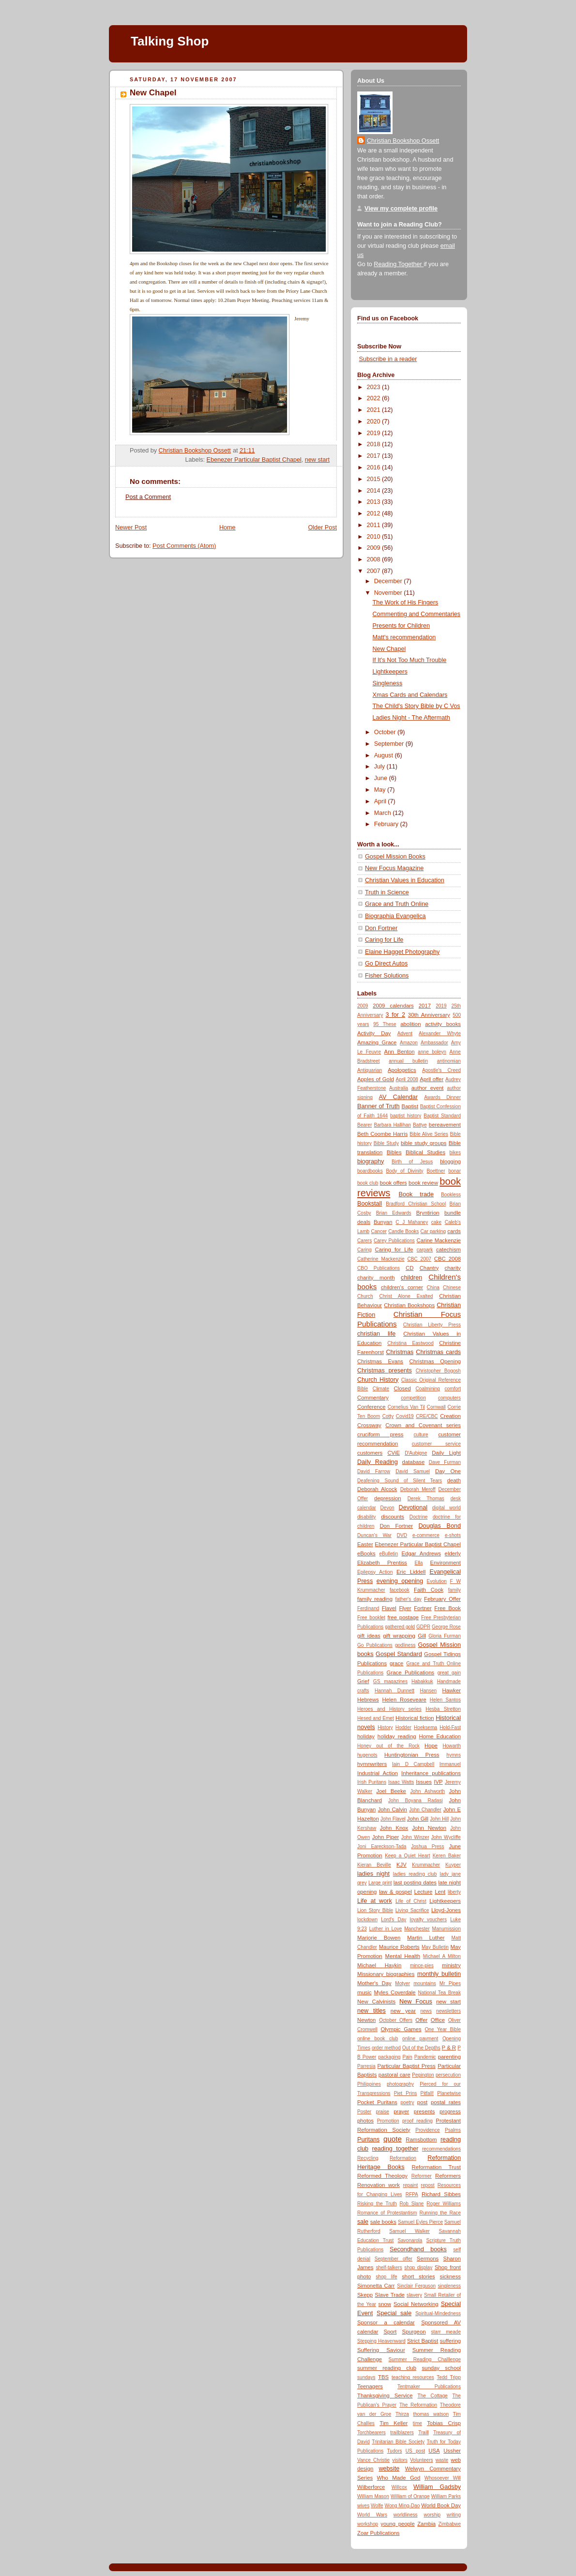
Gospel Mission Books (395, 856)
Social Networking (416, 2304)
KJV (401, 1865)
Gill (421, 1636)
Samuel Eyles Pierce (420, 2222)
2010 (374, 536)
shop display (418, 2267)
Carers (364, 1240)
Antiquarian (369, 1070)
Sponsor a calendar (386, 2322)
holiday (366, 1736)
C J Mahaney (411, 1222)
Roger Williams (443, 2203)
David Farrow (373, 1471)
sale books (383, 2222)
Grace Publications (411, 1672)
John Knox (394, 1828)
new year (403, 2011)
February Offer (442, 1599)
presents (424, 2111)
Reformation (403, 2158)
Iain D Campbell (413, 1764)
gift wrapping (399, 1636)
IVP (438, 1782)
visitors (399, 2460)
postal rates (446, 2102)
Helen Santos (445, 1699)
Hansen (428, 1690)
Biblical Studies (425, 1152)
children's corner (402, 1287)
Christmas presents (384, 1370)
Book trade (416, 1194)
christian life (376, 1333)
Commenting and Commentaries (417, 614)
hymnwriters (372, 1764)
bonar (454, 1171)
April (381, 801)
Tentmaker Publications (429, 2386)
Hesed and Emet (375, 1718)
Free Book (447, 1608)
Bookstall (369, 1203)
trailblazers (402, 2432)
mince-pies (422, 1965)
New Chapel (389, 649)
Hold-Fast (450, 1727)
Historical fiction (414, 1718)
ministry (451, 1965)
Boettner (435, 1171)
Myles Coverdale (395, 1992)
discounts (392, 1517)
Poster (364, 2111)
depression (387, 1498)
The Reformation (418, 2405)
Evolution (436, 1581)
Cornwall (436, 1407)
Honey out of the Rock (388, 1745)
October (385, 732)
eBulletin (388, 1553)
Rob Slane (411, 2203)
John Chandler (425, 1809)
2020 (374, 421)
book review (423, 1183)
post (422, 2102)
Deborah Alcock (377, 1489)
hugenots (367, 1755)
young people (397, 2524)
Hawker (451, 1690)
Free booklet (371, 1617)
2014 (374, 490)
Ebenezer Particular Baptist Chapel (254, 459)
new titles (371, 2010)
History (385, 1727)
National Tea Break (439, 1992)
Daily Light (446, 1453)
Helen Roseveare (404, 1699)
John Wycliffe (446, 1837)
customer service (436, 1443)
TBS (383, 2377)
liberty (454, 1892)
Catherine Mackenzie (381, 1259)
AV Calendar (398, 1097)
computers (449, 1398)
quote (392, 2139)
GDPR (423, 1626)
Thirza (402, 2414)
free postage (403, 1617)
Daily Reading (377, 1462)
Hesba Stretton (443, 1709)
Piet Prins (405, 2093)
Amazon (409, 1042)
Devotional (413, 1507)
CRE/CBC (427, 1416)
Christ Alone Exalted (406, 1296)
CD (409, 1268)
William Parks (446, 2496)
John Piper (385, 1837)
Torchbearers (371, 2432)
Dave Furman (445, 1462)
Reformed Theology (382, 2176)
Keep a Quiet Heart (407, 1855)
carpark (425, 1249)
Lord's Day (393, 1919)
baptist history (405, 1115)
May (380, 789)
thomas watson (431, 2414)
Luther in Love (385, 1928)
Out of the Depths (421, 2047)
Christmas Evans (380, 1361)
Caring (364, 1249)
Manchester (417, 1928)
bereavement (445, 1125)
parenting (449, 2057)
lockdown (367, 1919)
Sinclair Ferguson (416, 2286)
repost (428, 2185)
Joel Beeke (391, 1791)
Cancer (379, 1231)
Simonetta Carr (376, 2286)
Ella (418, 1563)
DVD (402, 1535)
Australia (398, 1088)
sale (362, 2221)
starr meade (446, 2332)
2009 (374, 547)
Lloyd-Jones (446, 1910)
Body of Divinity (404, 1171)
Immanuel (450, 1764)
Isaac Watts (401, 1782)
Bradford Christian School (416, 1203)
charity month (375, 1277)
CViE (393, 1453)
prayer (401, 2111)
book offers (393, 1183)
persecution (448, 2075)
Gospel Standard (399, 1654)
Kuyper (453, 1865)
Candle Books (403, 1231)
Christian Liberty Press (432, 1324)
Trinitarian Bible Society (398, 2441)
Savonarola (409, 2240)
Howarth (451, 1745)
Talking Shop (170, 41)
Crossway (369, 1425)
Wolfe (377, 2505)
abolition (410, 1024)
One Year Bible (442, 2029)
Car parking (433, 1231)
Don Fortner (381, 928)
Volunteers (421, 2460)
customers (369, 1453)
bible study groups (423, 1143)
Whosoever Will (442, 2478)
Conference (371, 1407)
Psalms (453, 2130)
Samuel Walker (409, 2231)
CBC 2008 (447, 1259)
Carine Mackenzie (438, 1240)
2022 (374, 398)
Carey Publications (394, 1240)
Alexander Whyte (440, 1033)
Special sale (394, 2313)
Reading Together (399, 264)
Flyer (405, 1608)
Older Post (322, 527)
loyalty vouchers (428, 1919)
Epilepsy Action (375, 1572)
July (380, 766)
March (383, 813)
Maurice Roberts (399, 1947)
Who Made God (399, 2478)
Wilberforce (371, 2487)
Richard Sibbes (441, 2194)
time (417, 2423)
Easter (365, 1544)
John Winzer (415, 1837)
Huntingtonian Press (412, 1755)
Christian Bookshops (409, 1305)
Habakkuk (422, 1681)
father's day (408, 1599)
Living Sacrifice (412, 1910)
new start (317, 459)
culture (420, 1434)
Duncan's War (374, 1535)
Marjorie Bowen (378, 1938)
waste (442, 2460)
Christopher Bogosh (438, 1370)
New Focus (415, 2001)
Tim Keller (393, 2423)
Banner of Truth (378, 1106)
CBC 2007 (419, 1259)
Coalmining (428, 1388)
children (411, 1277)
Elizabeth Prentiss (382, 1563)
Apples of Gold (375, 1079)
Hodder (403, 1727)
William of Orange (410, 2496)
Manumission (446, 1928)
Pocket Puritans (377, 2102)
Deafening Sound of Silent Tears (399, 1480)
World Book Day (441, 2505)
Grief (363, 1681)
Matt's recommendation (404, 637)
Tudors (394, 2451)
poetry (407, 2102)
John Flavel (393, 1819)
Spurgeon (413, 2332)
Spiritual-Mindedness (438, 2313)
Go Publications (375, 1645)
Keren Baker (447, 1855)
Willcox (399, 2487)
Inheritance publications (431, 1773)
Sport (389, 2332)
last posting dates (415, 1882)
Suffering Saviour (381, 2350)
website (389, 2468)
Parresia (366, 2066)
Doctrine (418, 1517)
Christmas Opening (435, 1361)
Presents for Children (401, 625)
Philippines (369, 2084)
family (454, 1590)
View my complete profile (401, 208)
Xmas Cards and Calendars (410, 695)
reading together (395, 2148)
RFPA (412, 2194)
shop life (386, 2276)
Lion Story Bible (375, 1910)
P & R (449, 2047)
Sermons (428, 2258)
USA (434, 2451)
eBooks (366, 1553)
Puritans (368, 2139)
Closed (402, 1388)
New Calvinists (376, 2001)
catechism (448, 1249)
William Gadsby (437, 2487)
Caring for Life (384, 939)
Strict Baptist (422, 2341)
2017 (374, 455)
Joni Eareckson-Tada (381, 1846)
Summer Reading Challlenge (425, 2359)
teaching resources (413, 2377)
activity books (443, 1024)
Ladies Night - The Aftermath (411, 717)
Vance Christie (373, 2460)
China (433, 1287)
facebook (399, 1590)
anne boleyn (432, 1052)
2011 (374, 525)
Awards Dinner (442, 1097)
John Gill (417, 1819)
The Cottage (433, 2395)
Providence (427, 2130)
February (387, 824)
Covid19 (405, 1416)
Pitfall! (427, 2093)
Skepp (365, 2295)
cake (436, 1222)
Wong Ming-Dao (402, 2505)
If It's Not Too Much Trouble (410, 660)
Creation (450, 1416)
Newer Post (131, 527)
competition (413, 1398)
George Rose (446, 1626)
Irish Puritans (371, 1782)
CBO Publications (378, 1268)
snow (385, 2304)
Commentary (373, 1398)
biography (370, 1161)
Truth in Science (387, 892)
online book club (377, 2038)
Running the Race (440, 2212)
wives (363, 2505)
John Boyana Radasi (415, 1800)
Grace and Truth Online (396, 904)
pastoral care (394, 2075)
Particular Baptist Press (407, 2066)
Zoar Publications (378, 2533)
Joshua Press (427, 1846)
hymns (453, 1755)
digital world (446, 1507)
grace (396, 1663)
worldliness (406, 2514)
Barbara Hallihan (392, 1125)
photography (400, 2084)
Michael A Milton (442, 1956)
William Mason (373, 2496)
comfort (452, 1388)
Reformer (421, 2176)
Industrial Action (377, 1773)
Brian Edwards (393, 1213)
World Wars (372, 2514)
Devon (387, 1507)
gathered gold (400, 1626)
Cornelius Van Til (406, 1407)
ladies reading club (415, 1874)
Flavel (389, 1608)
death (454, 1480)
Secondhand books (418, 2249)
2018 (374, 444)
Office (438, 2020)
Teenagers (370, 2386)
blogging (450, 1161)
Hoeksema (425, 1727)
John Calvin (392, 1809)
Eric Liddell (410, 1572)
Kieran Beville (374, 1865)
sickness (450, 2276)
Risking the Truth (377, 2203)
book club (367, 1183)
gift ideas (368, 1636)
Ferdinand (368, 1608)
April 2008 (407, 1079)
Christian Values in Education (404, 880)
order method (386, 2047)
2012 (374, 513)
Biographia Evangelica (395, 916)
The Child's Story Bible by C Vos (416, 706)
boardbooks (370, 1171)
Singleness (388, 683)
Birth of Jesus (412, 1161)
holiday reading (397, 1736)
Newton (366, 2020)
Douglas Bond (440, 1525)
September (390, 743)
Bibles (394, 1152)
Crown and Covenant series (423, 1425)
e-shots (453, 1535)
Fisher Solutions (387, 975)
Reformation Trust (436, 2167)
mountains (424, 1983)
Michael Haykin (379, 1965)
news (426, 2011)
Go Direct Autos (386, 963)
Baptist (409, 1106)
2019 (374, 433)
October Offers (395, 2020)
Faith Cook (428, 1590)
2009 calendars (393, 1006)
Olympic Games (400, 2029)
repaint (410, 2185)
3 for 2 (395, 1014)
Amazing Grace (376, 1042)
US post (415, 2451)
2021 (374, 410)
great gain (449, 1672)
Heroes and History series (389, 1709)
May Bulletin (435, 1947)
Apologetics (402, 1070)
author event (427, 1088)
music (364, 1992)
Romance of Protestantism (387, 2212)
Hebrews (368, 1699)
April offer (431, 1079)
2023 (374, 387)
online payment (420, 2038)
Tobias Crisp (444, 2423)
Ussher (452, 2451)
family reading (375, 1599)
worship (432, 2514)
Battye (420, 1125)
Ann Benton (399, 1052)
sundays (366, 2377)
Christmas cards (438, 1352)
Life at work (374, 1901)
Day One (448, 1471)
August (384, 755)
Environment (445, 1563)
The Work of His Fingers (406, 602)
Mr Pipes (450, 1983)
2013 (374, 501)
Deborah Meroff (418, 1489)
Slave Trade (390, 2295)
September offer (393, 2258)
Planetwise (449, 2093)
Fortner (423, 1608)
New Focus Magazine (394, 868)
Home (227, 527)
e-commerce (426, 1535)
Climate (381, 1388)
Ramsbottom (421, 2139)
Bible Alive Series (428, 1134)
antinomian (449, 1061)
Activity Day (374, 1033)
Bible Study (386, 1143)
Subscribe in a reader (388, 359)
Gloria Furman (444, 1636)
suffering (450, 2341)
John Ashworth (427, 1791)
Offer (421, 2020)
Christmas (400, 1352)
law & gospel (395, 1892)
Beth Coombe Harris (382, 1134)
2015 (374, 479)
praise (382, 2111)
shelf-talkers (389, 2267)
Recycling (368, 2158)
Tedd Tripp (449, 2377)
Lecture (423, 1892)
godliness (405, 1645)
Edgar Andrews (421, 1553)
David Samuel (412, 1471)
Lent (440, 1892)
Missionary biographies (385, 1974)
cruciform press (380, 1434)
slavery (414, 2295)
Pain (407, 2057)
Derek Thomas (426, 1498)
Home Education (440, 1736)
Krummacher (426, 1865)
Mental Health (402, 1956)
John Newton (429, 1828)
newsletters (448, 2011)
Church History (377, 1379)
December (389, 581)
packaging (389, 2057)
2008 (374, 559)
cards (454, 1231)
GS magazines (390, 1681)
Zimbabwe (450, 2524)
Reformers (448, 2176)
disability (366, 1517)
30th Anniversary (429, 1015)
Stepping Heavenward (381, 2341)
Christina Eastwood (410, 1343)
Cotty (388, 1416)
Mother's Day (374, 1983)
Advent (404, 1033)
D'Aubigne (416, 1453)
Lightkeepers (390, 671)
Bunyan (383, 1222)
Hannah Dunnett (394, 1690)
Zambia (426, 2524)
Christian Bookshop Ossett (403, 140)
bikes (455, 1152)
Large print (380, 1882)
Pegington (423, 2075)
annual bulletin (408, 1061)
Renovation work (378, 2185)
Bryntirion (428, 1213)
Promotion (388, 2121)
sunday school (441, 2368)
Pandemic (425, 2057)
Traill (423, 2432)
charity (453, 1268)
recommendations (441, 2149)
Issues (424, 1782)
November (389, 592)
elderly (453, 1553)
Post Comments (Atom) (184, 545)
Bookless (451, 1194)
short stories (418, 2276)
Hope (431, 1745)
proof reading (417, 2121)
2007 (374, 571)
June (381, 778)
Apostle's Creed (441, 1070)
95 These (384, 1024)
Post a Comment (148, 497)
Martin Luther (425, 1938)
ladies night (373, 1873)
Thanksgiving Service (385, 2395)
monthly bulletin (439, 1974)
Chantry (429, 1268)
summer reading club (386, 2368)
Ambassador (434, 1042)
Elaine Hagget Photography (402, 952)
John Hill (439, 1819)
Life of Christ (410, 1901)
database (413, 1462)
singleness (449, 2286)
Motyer (402, 1983)
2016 (374, 467)
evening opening (400, 1581)
